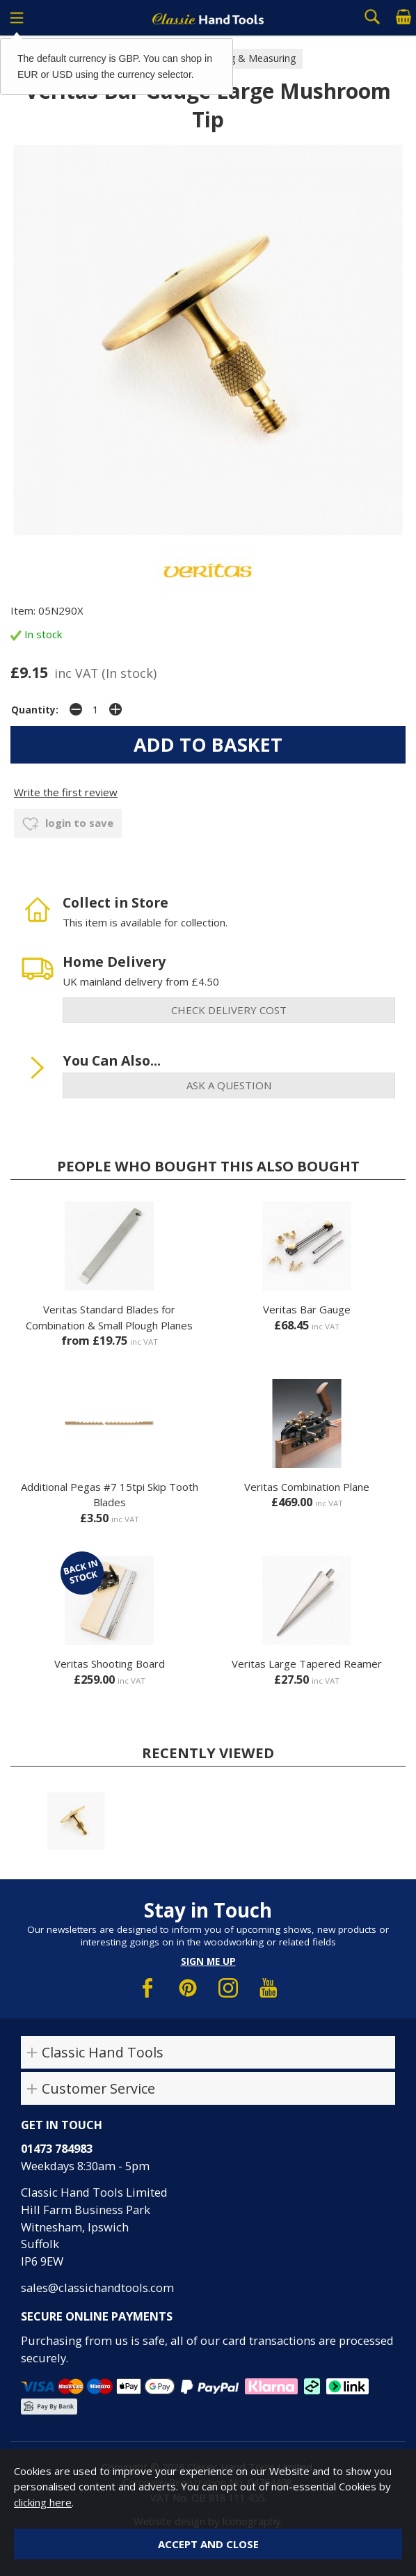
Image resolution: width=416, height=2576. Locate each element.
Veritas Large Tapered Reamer (307, 1663)
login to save (67, 824)
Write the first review (66, 792)
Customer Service (98, 2088)
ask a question (228, 1085)
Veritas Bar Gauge (307, 1309)
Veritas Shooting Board (109, 1663)
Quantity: (34, 710)
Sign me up (208, 1961)
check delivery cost (229, 1010)
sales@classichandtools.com (97, 2287)
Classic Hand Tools (102, 2052)
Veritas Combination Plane (306, 1487)
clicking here (43, 2502)
